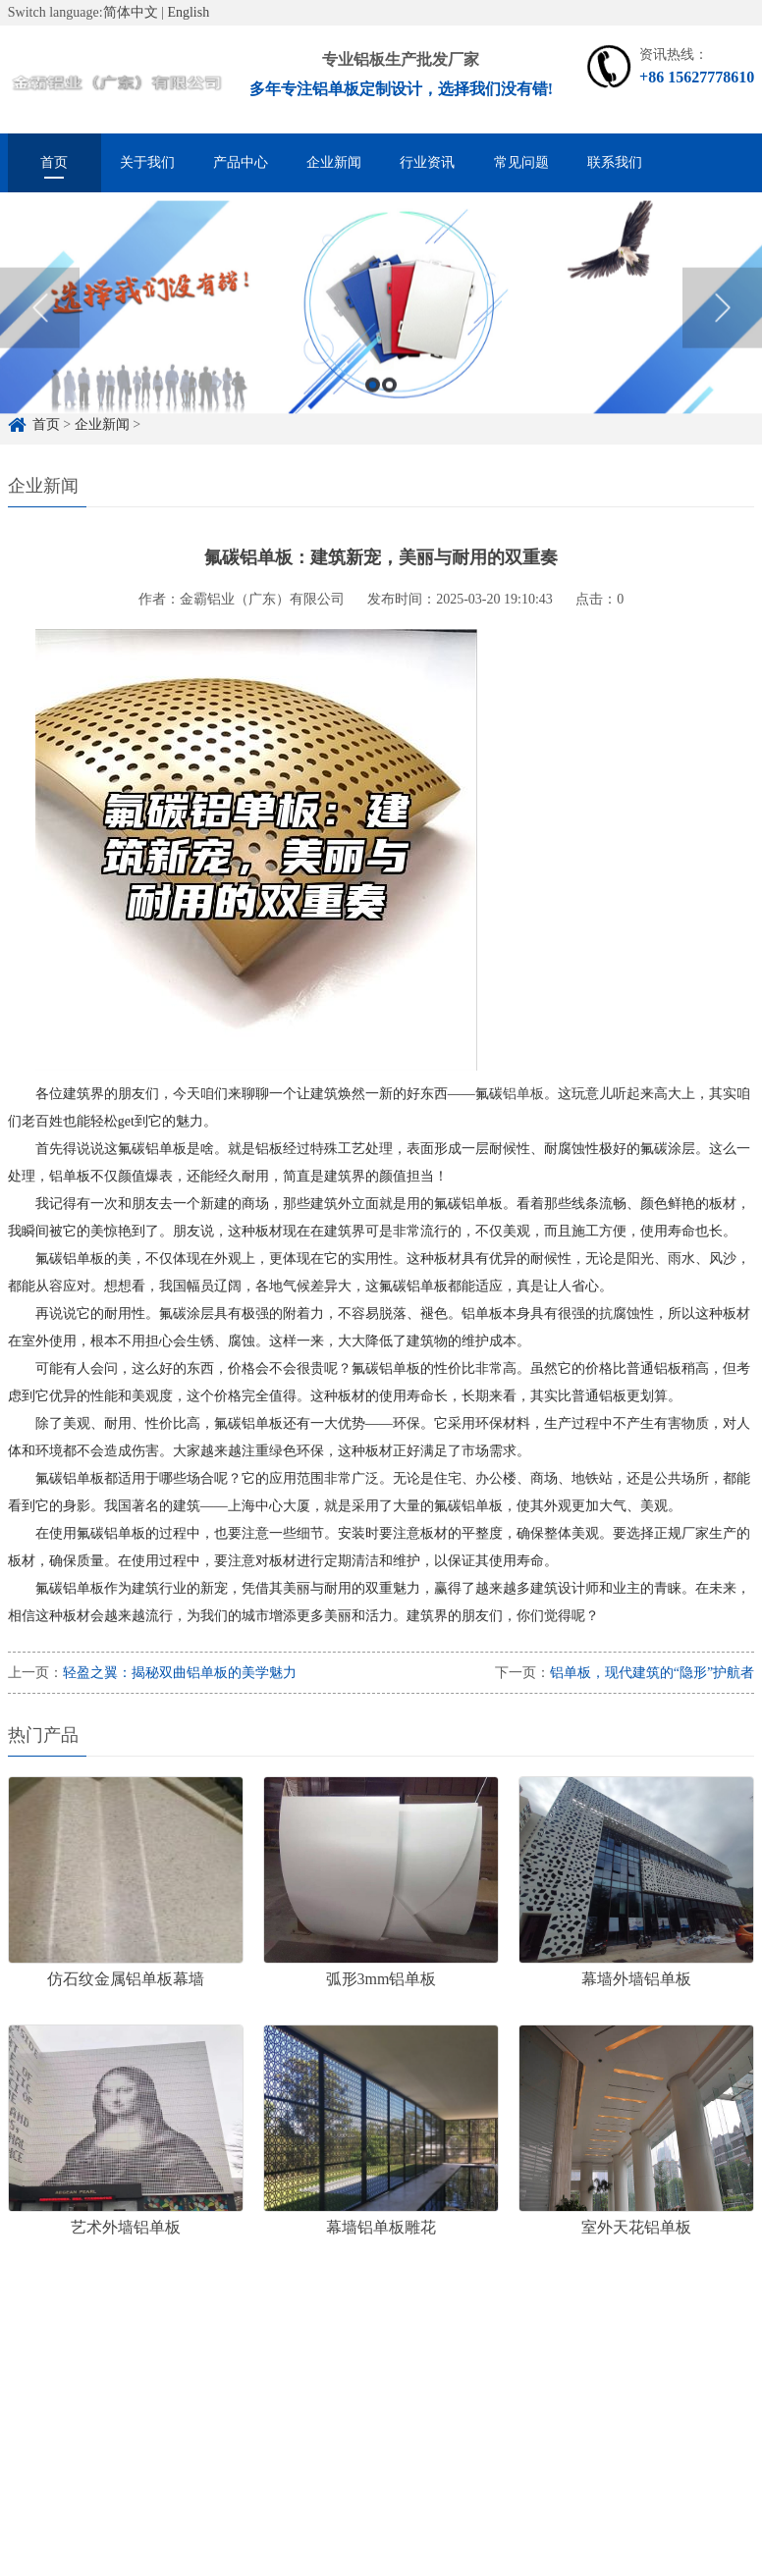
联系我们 (614, 162)
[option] (381, 321)
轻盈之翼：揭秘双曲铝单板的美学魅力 (180, 1672)
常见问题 (521, 162)
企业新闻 (333, 162)
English (188, 12)
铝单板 (523, 1093)
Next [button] (722, 321)
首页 (54, 162)
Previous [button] (40, 321)
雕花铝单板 (294, 2364)
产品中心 (240, 162)
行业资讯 (427, 162)
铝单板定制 (125, 2364)
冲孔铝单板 (392, 2364)
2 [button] (389, 397)
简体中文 (130, 12)
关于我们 (147, 162)
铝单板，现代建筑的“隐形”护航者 (652, 1672)
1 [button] (372, 397)
